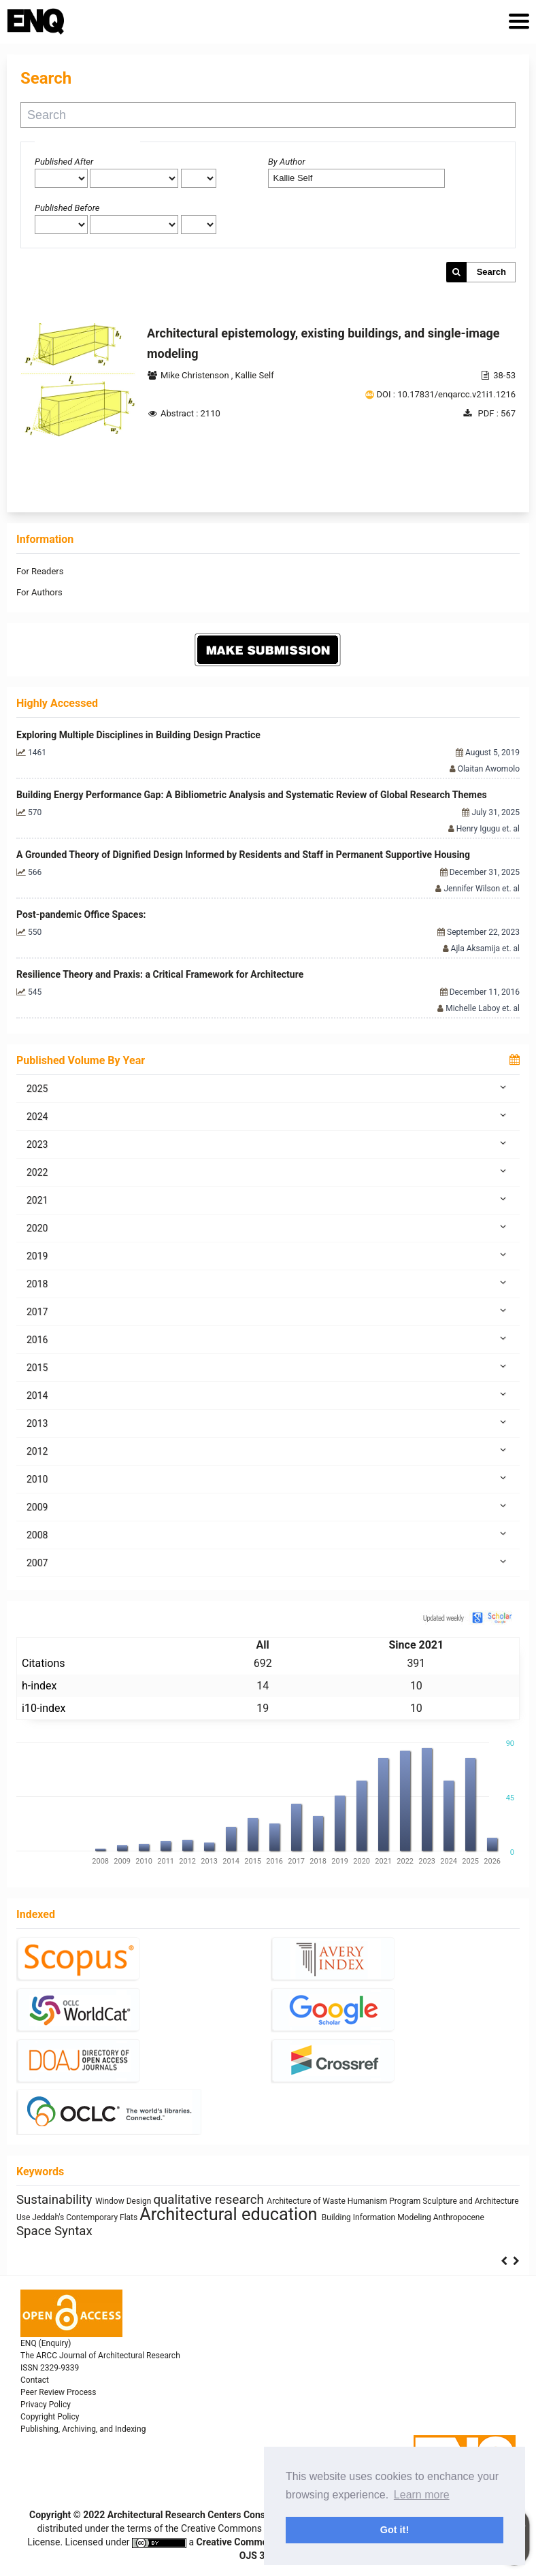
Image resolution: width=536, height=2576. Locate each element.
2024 (268, 1116)
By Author (286, 161)
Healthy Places (305, 2218)
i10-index (43, 1708)
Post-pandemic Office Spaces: (81, 914)
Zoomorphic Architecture (339, 2204)
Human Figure (42, 2204)
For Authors (39, 592)
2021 (268, 1199)
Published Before (67, 208)
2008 (268, 1534)
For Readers (39, 571)
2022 (268, 1172)
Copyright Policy (49, 2417)
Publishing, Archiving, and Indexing (83, 2429)
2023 (268, 1144)
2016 (268, 1339)
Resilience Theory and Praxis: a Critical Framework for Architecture (159, 974)
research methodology (197, 2218)
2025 (268, 1088)
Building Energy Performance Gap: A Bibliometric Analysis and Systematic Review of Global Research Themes (251, 794)
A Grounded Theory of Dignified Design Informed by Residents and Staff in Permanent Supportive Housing (243, 854)
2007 (268, 1562)
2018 (268, 1283)
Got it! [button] (394, 2529)
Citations (43, 1663)
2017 (268, 1311)
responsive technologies (100, 2233)
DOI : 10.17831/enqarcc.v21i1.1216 (446, 394)
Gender (279, 2204)
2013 (268, 1423)
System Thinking (100, 2204)
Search (491, 272)
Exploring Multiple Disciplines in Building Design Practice (138, 734)
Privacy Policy (45, 2404)
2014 (268, 1395)
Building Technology (423, 2204)
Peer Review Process (58, 2392)
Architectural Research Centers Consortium (200, 2514)
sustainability (198, 2200)
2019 (268, 1255)
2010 (268, 1478)
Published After (64, 161)
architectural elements (414, 2218)
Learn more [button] (422, 2494)
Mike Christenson (196, 375)
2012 (268, 1450)
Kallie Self (254, 375)
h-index (39, 1685)
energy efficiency (101, 2219)
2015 (268, 1367)
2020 (268, 1227)
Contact (34, 2380)
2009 (268, 1506)
